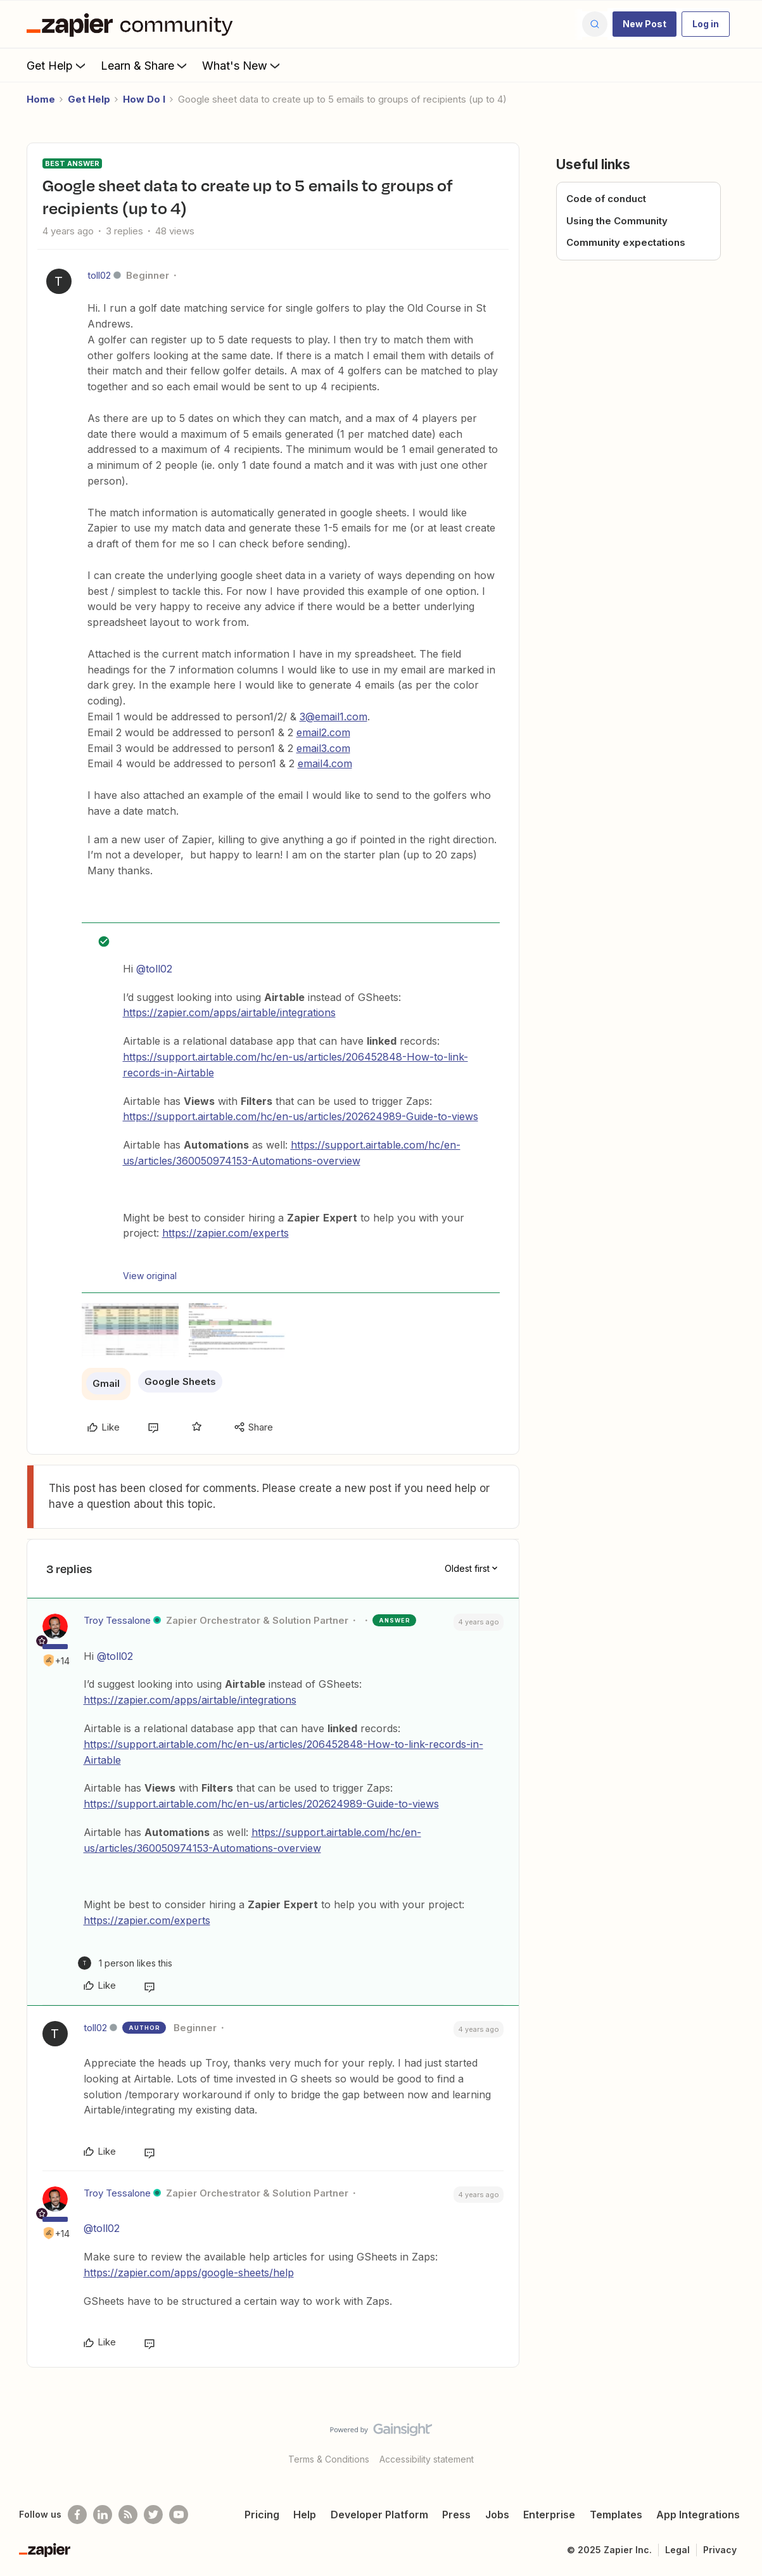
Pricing (261, 2514)
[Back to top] (736, 2440)
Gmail (106, 1383)
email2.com (323, 732)
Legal (677, 2549)
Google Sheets (180, 1381)
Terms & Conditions (328, 2459)
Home (41, 99)
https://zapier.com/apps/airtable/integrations (229, 1012)
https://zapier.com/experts (225, 1233)
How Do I (144, 99)
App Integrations (698, 2514)
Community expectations (625, 242)
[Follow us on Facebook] (77, 2514)
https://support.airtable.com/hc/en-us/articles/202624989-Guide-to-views (300, 1116)
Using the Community (617, 221)
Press (456, 2514)
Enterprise (549, 2514)
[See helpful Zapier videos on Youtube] (178, 2514)
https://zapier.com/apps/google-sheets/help (189, 2272)
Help (304, 2514)
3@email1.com (333, 716)
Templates (616, 2514)
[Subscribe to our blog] (127, 2514)
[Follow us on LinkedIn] (102, 2514)
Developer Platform (379, 2514)
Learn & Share (145, 65)
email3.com (323, 748)
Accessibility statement (426, 2459)
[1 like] (125, 1963)
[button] (644, 24)
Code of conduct (606, 199)
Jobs (497, 2514)
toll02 (99, 275)
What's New (242, 65)
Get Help (57, 65)
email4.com (325, 763)
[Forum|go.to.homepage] (133, 24)
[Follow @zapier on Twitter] (153, 2514)
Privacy (720, 2549)
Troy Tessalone (117, 1620)
